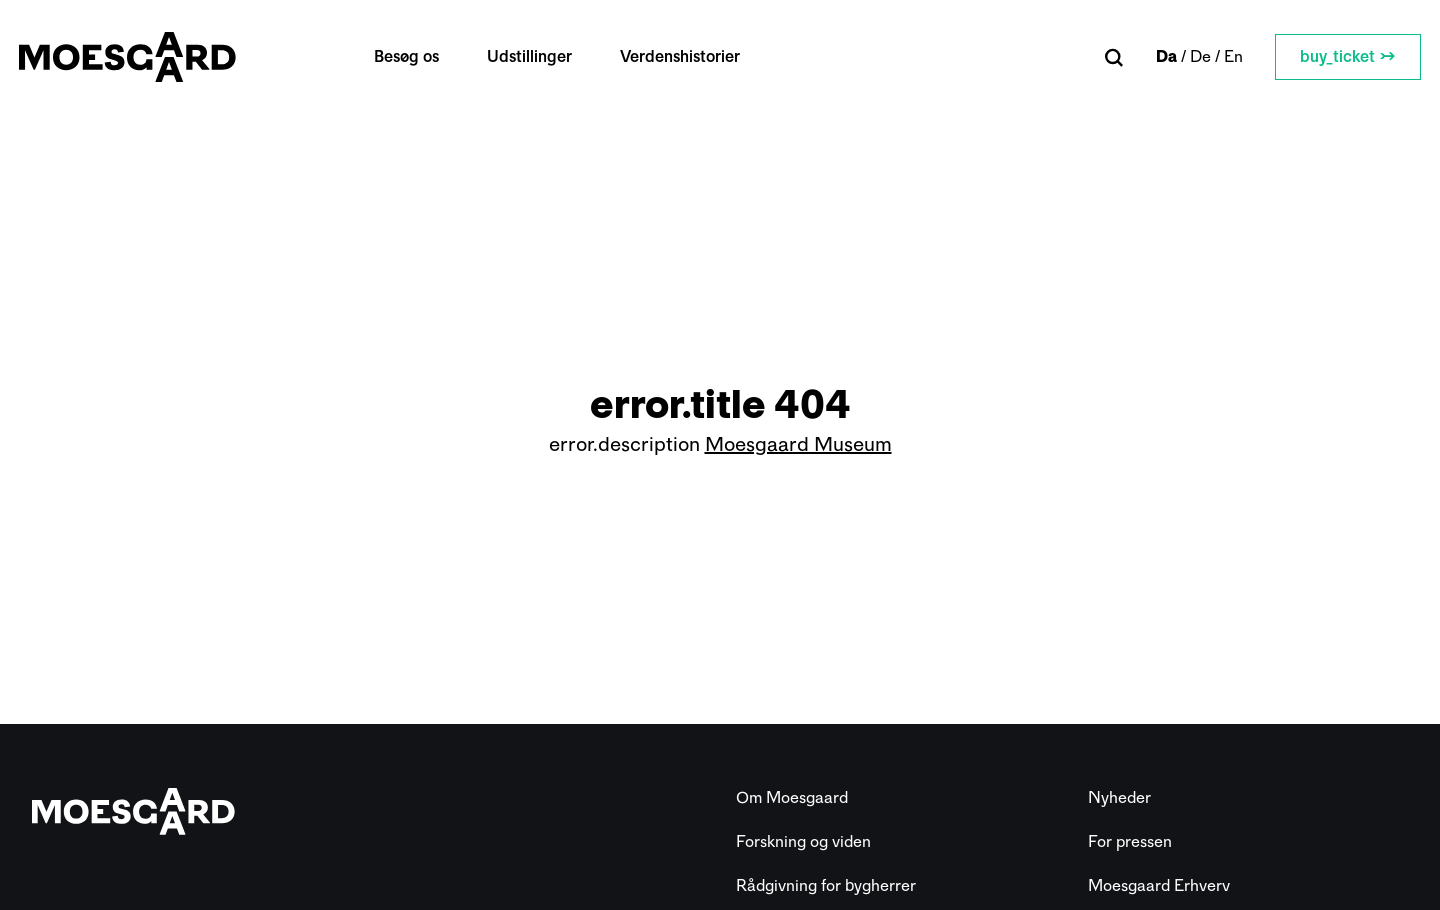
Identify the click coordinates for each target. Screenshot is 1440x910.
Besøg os (416, 56)
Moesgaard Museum (798, 444)
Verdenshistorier (690, 56)
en (1220, 56)
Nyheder (1119, 797)
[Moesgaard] (140, 57)
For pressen (1130, 841)
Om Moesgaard (792, 797)
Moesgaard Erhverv (1159, 885)
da (1153, 56)
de (1187, 56)
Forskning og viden (803, 841)
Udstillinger (539, 56)
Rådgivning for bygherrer (826, 885)
